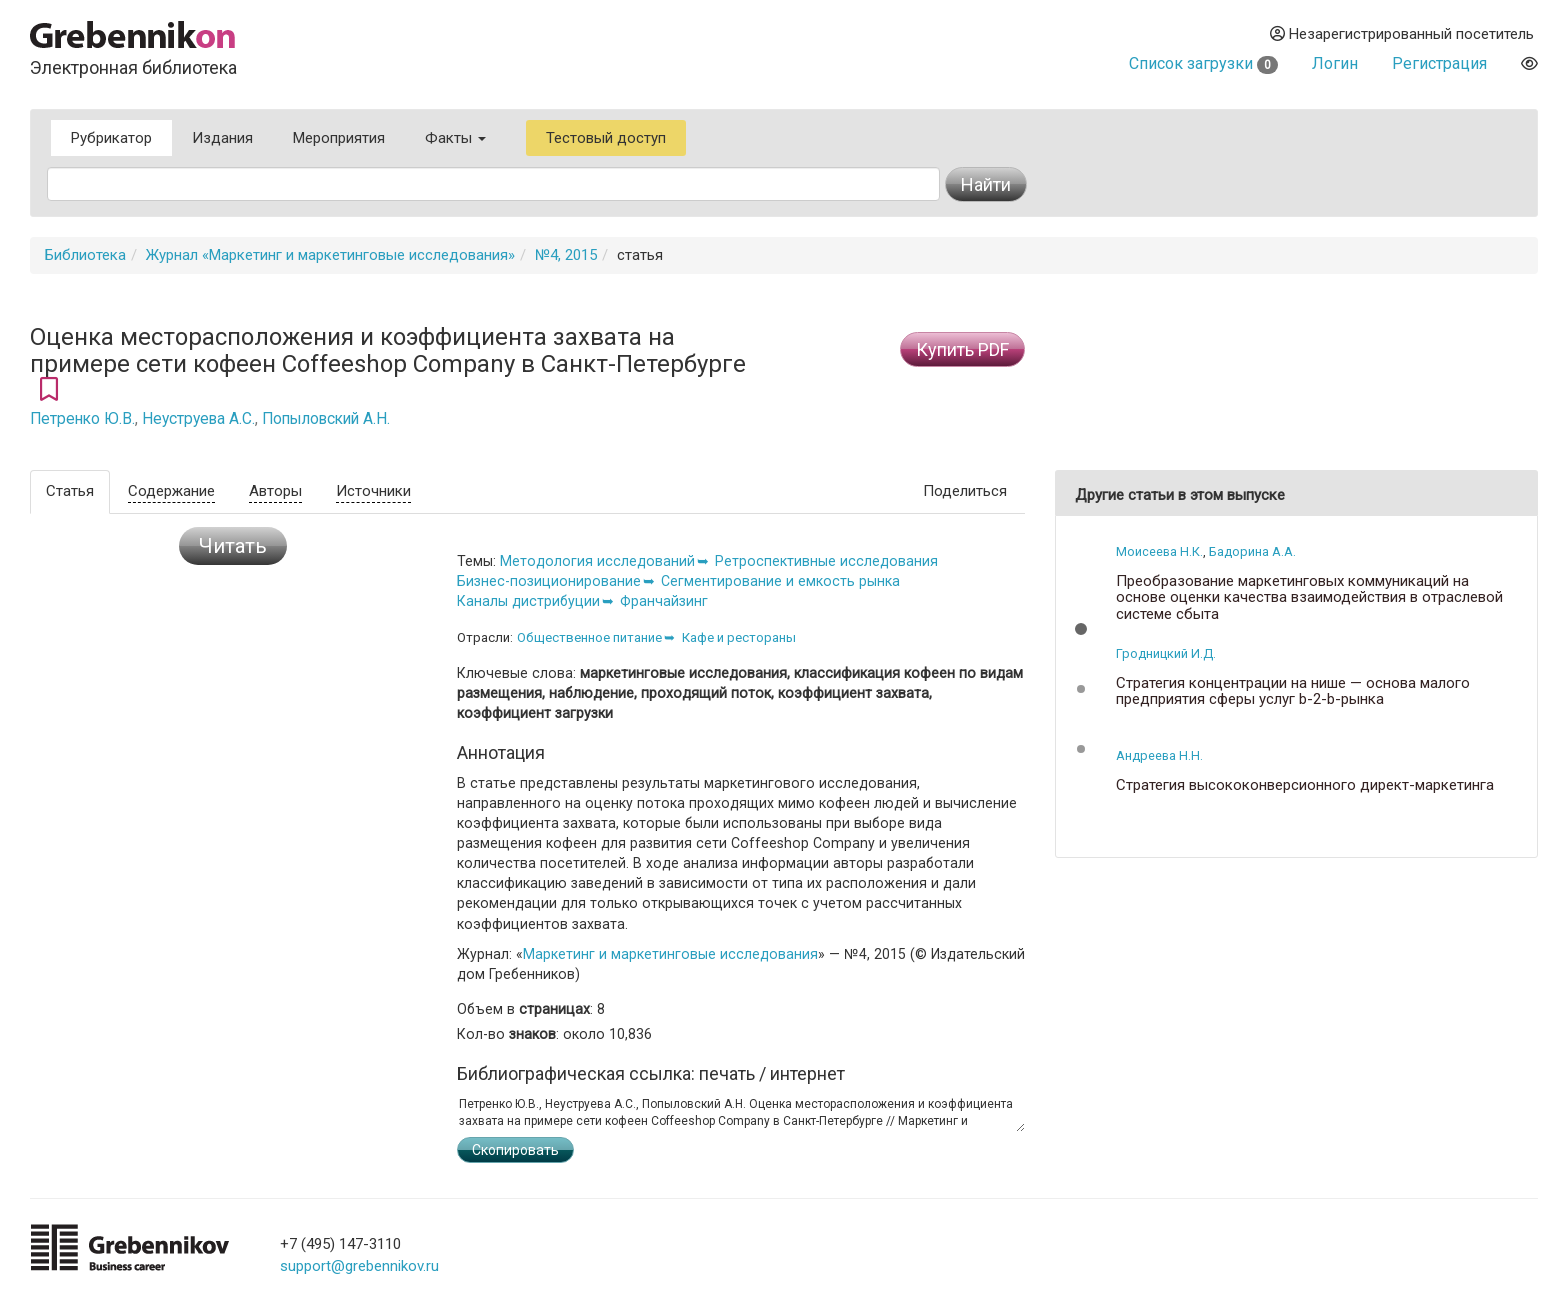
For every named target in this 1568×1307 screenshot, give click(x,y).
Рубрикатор (111, 138)
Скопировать (515, 1150)
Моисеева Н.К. (1159, 551)
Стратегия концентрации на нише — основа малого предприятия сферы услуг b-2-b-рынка (1293, 691)
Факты (455, 138)
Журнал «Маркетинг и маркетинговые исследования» (330, 255)
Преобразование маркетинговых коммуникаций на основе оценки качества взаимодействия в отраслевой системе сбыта (1309, 598)
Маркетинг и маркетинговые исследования (670, 954)
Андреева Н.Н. (1159, 755)
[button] (1081, 629)
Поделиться (965, 491)
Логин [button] (1335, 63)
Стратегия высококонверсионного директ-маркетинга (1305, 785)
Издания (222, 138)
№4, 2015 (566, 255)
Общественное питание (589, 637)
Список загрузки (1203, 63)
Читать (233, 546)
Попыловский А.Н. (326, 419)
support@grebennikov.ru (359, 1266)
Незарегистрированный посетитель (1402, 34)
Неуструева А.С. (198, 419)
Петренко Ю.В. (82, 419)
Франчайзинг (664, 601)
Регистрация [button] (1439, 63)
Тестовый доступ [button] (606, 138)
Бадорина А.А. (1252, 551)
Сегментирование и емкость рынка (780, 581)
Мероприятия (339, 138)
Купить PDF (962, 349)
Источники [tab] (373, 491)
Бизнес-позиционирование (549, 581)
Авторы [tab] (275, 491)
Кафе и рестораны (739, 637)
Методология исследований (597, 561)
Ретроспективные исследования (826, 561)
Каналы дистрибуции (528, 601)
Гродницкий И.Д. (1166, 653)
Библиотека (85, 255)
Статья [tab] (70, 491)
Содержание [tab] (171, 491)
